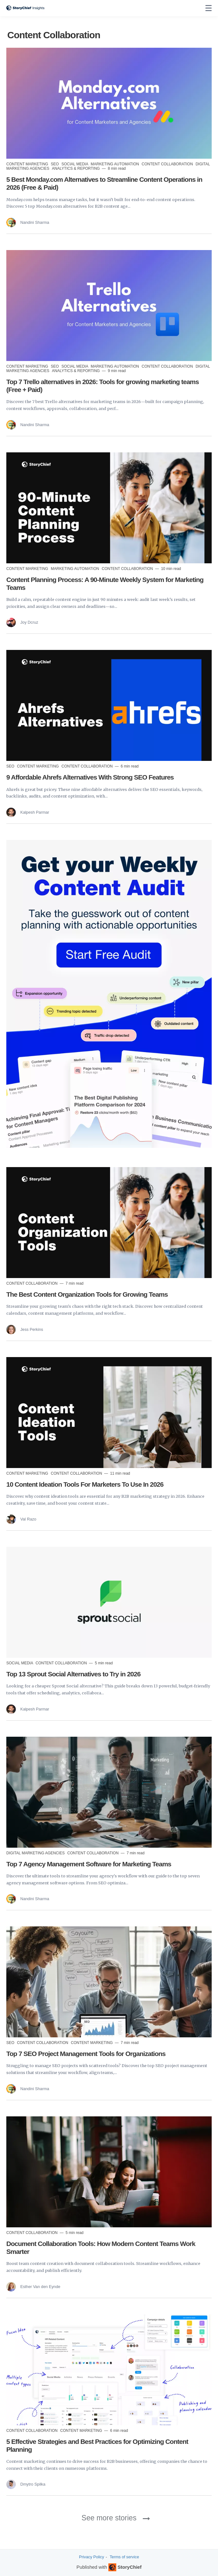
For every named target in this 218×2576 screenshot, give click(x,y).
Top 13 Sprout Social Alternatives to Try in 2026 (73, 1674)
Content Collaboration (168, 164)
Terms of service (124, 2557)
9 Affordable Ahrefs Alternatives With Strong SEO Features (90, 777)
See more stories (109, 2518)
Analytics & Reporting (76, 168)
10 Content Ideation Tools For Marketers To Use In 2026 (84, 1484)
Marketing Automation (115, 164)
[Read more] (109, 103)
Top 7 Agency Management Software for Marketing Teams (88, 1864)
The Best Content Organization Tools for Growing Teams (87, 1294)
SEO (55, 164)
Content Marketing (27, 164)
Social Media (75, 164)
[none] (208, 8)
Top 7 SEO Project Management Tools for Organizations (86, 2053)
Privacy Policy (91, 2557)
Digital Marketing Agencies (36, 1853)
